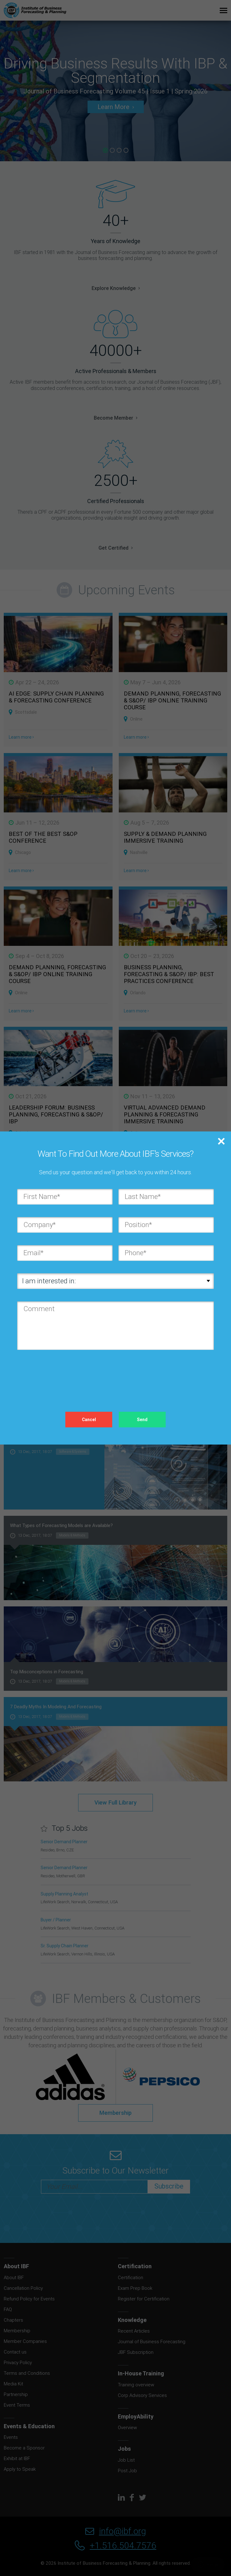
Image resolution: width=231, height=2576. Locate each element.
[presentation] (64, 1374)
